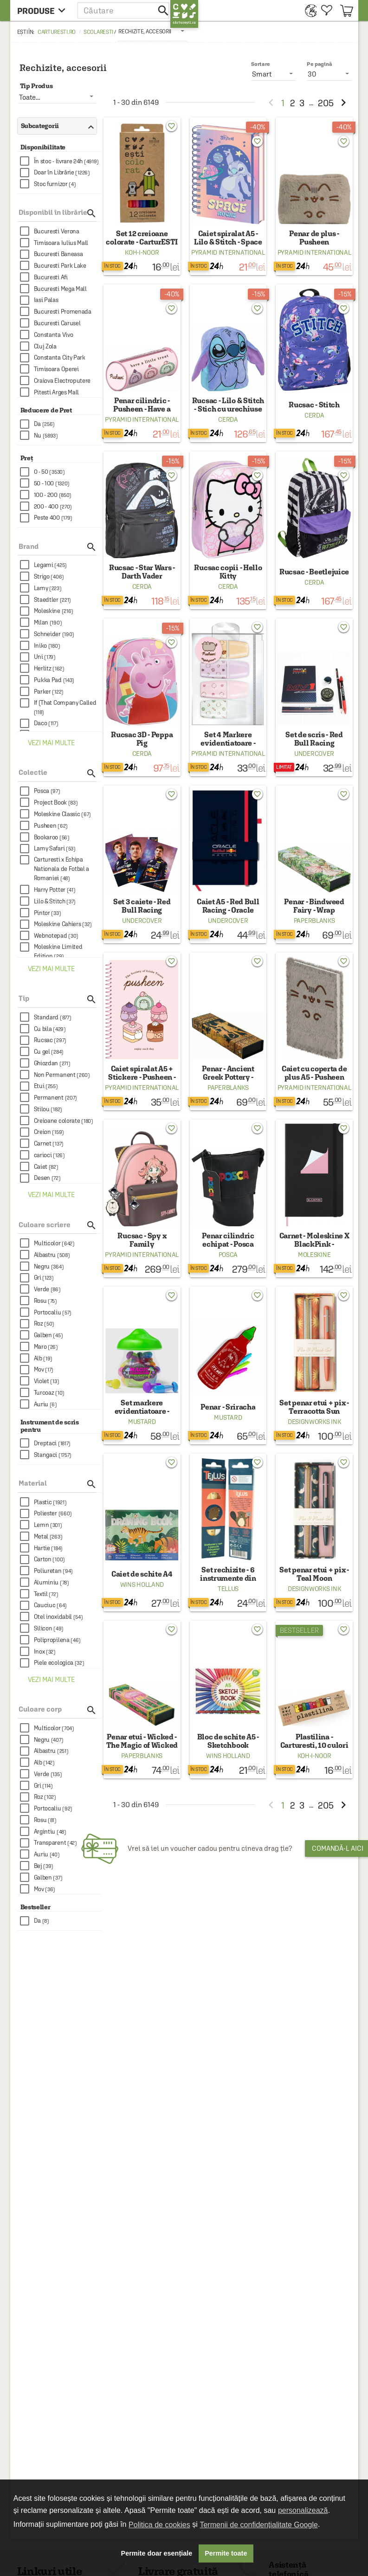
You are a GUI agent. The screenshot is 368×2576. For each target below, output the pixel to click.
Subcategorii (55, 125)
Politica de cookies (159, 2525)
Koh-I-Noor (142, 252)
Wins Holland (142, 1584)
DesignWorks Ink (314, 1421)
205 (326, 102)
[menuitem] (308, 10)
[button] (123, 10)
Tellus (228, 1588)
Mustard (142, 1421)
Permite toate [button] (226, 2553)
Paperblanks (314, 920)
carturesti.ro (57, 32)
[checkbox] (61, 161)
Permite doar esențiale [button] (157, 2553)
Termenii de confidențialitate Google (258, 2525)
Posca (228, 1254)
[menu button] (43, 10)
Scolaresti (98, 32)
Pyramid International (228, 252)
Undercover (314, 753)
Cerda (228, 419)
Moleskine (314, 1254)
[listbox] (152, 31)
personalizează (303, 2510)
